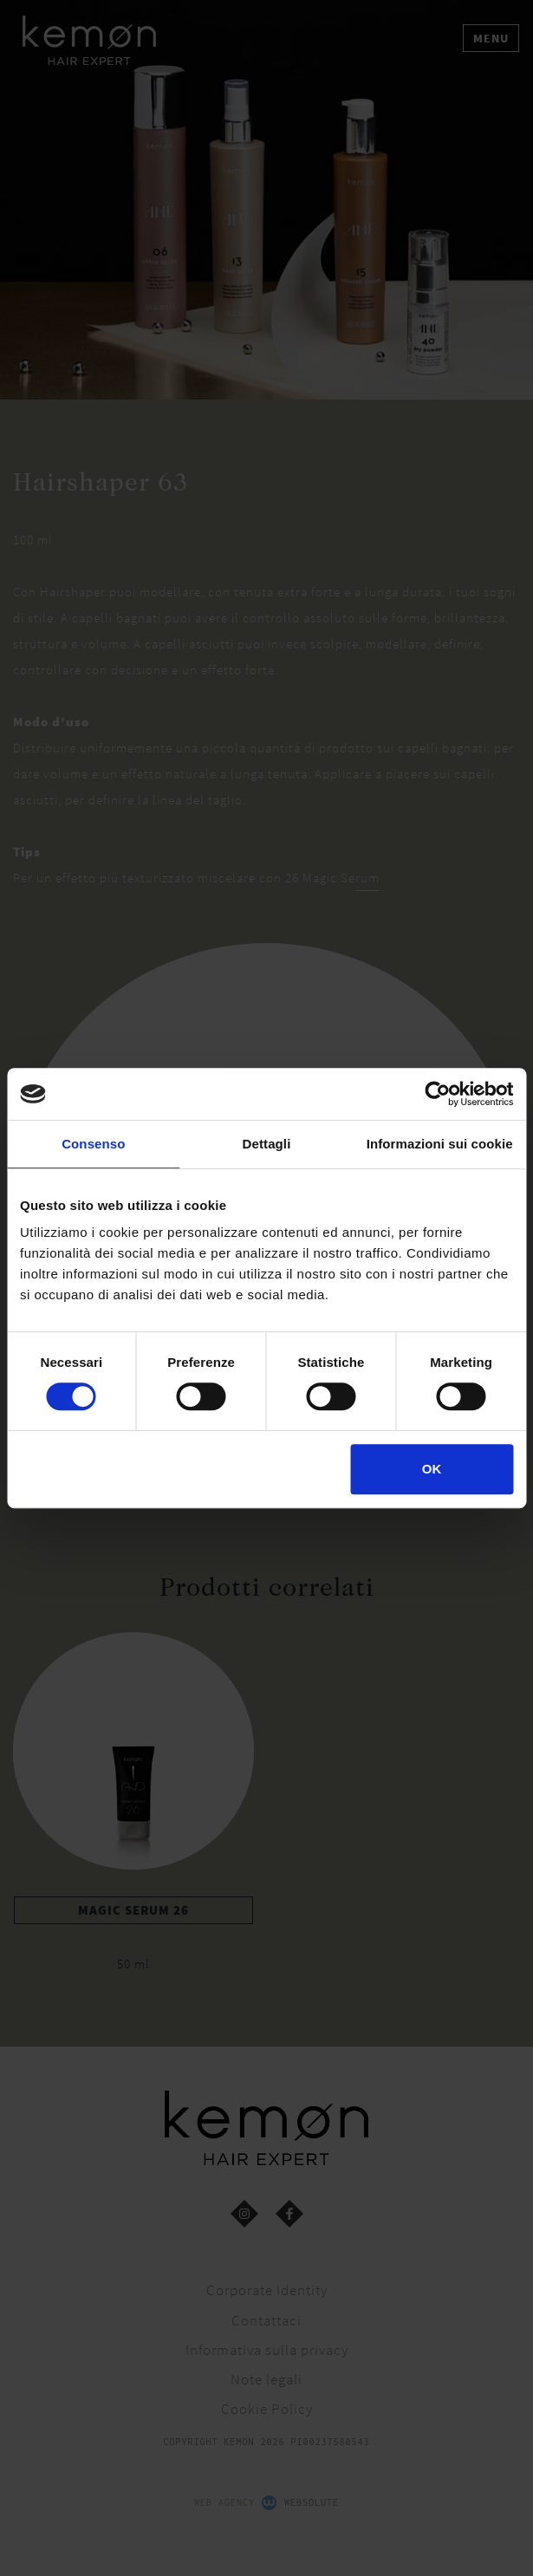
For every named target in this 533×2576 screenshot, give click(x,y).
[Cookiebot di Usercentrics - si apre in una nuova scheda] (437, 1094)
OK (432, 1468)
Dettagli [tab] (267, 1143)
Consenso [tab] (93, 1143)
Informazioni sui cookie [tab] (440, 1143)
